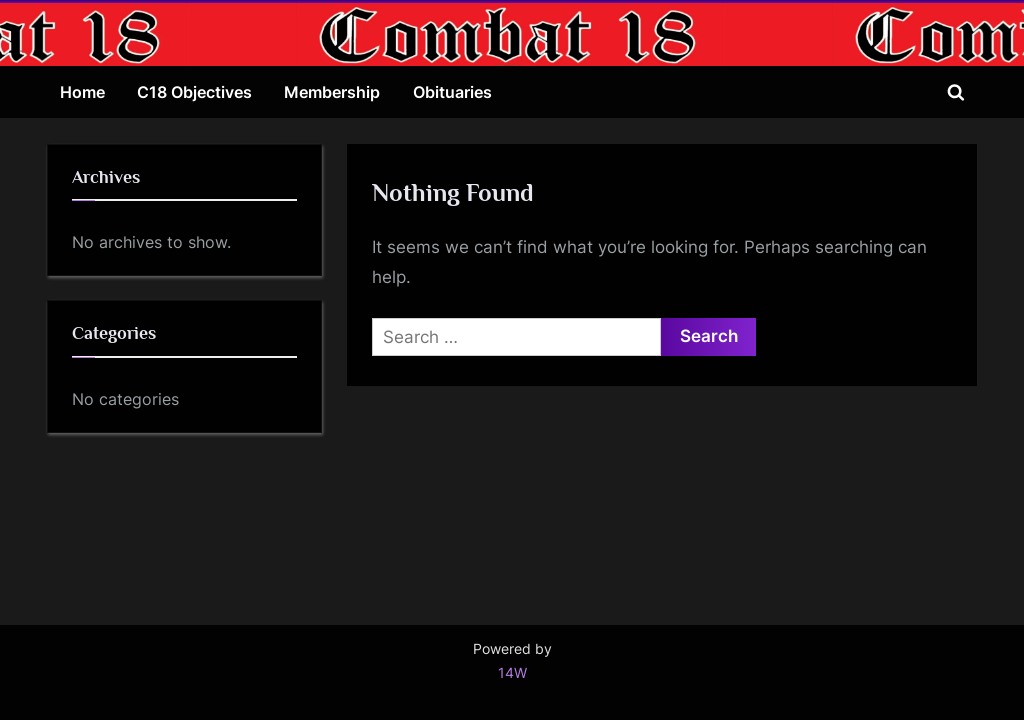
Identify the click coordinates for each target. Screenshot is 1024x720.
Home (82, 92)
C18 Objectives (194, 92)
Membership (332, 92)
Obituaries (452, 92)
